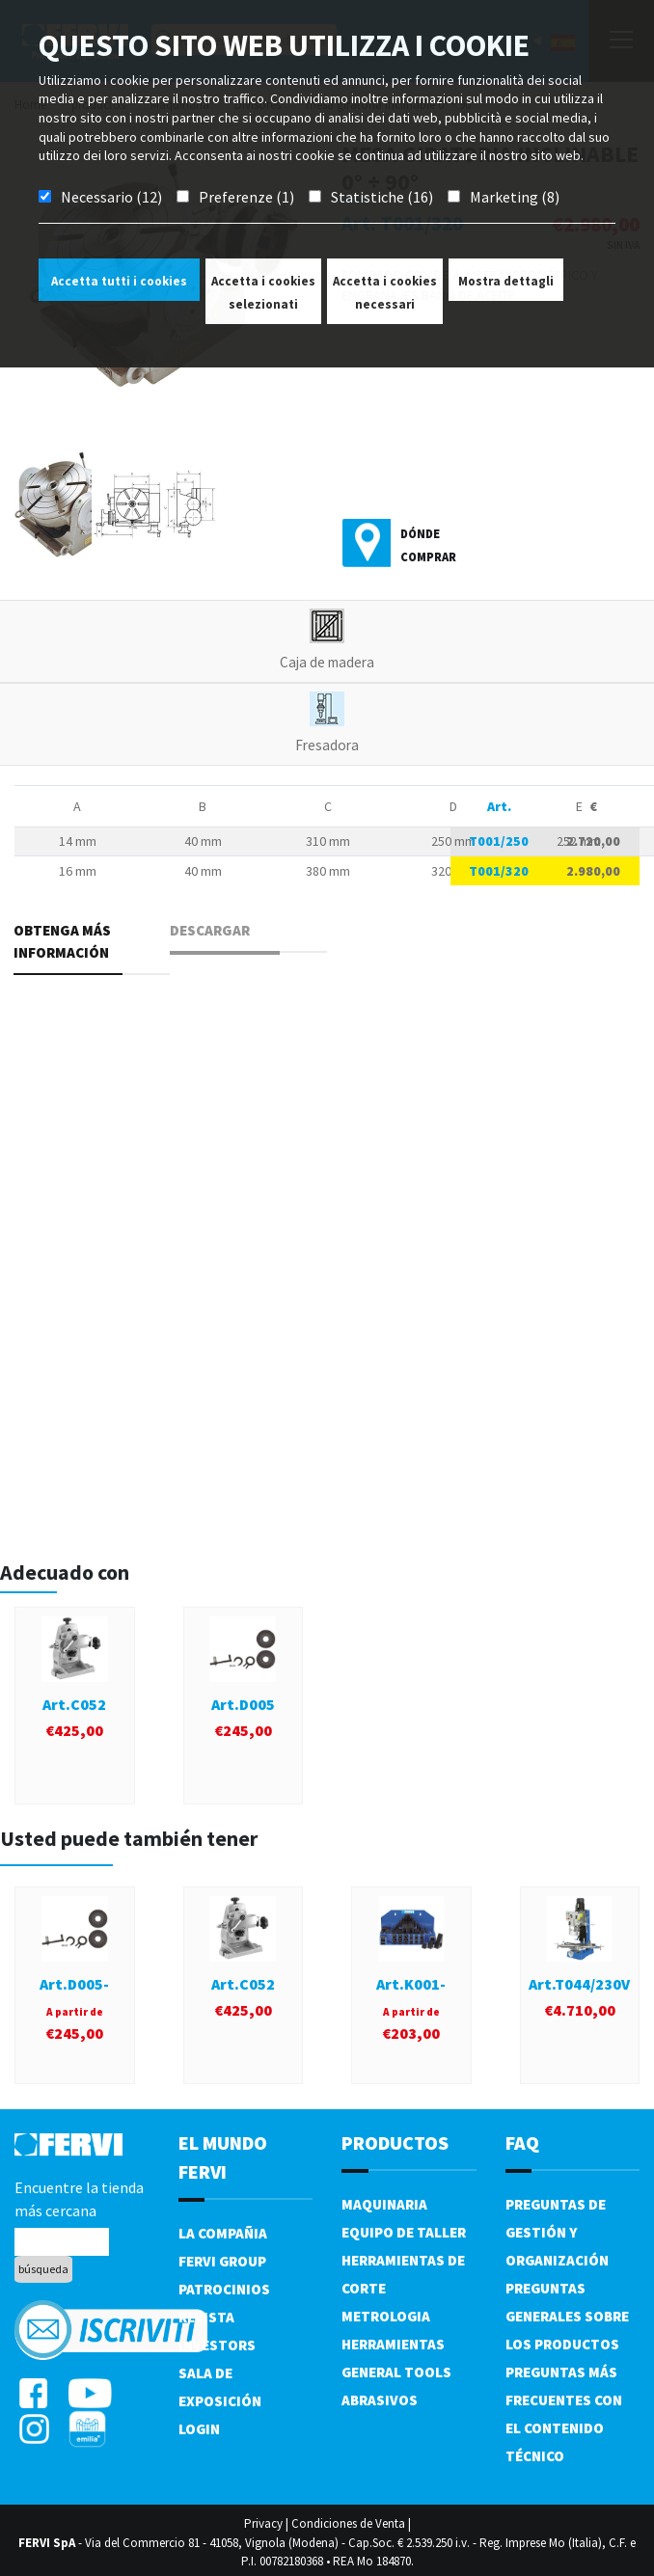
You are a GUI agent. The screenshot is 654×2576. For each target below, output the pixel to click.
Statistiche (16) (382, 196)
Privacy (263, 2523)
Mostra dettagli (506, 281)
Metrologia (385, 2316)
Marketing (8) (514, 196)
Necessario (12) (111, 196)
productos (395, 2142)
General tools (396, 2372)
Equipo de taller (403, 2232)
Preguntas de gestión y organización (557, 2232)
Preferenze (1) (246, 196)
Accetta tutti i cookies (119, 281)
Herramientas (393, 2344)
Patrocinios (224, 2289)
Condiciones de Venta (348, 2523)
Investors (217, 2345)
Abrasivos (379, 2400)
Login (199, 2429)
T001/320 (499, 871)
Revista (206, 2317)
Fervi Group (222, 2261)
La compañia (222, 2233)
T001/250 (499, 841)
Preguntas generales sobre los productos (567, 2316)
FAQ (522, 2142)
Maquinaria (384, 2204)
